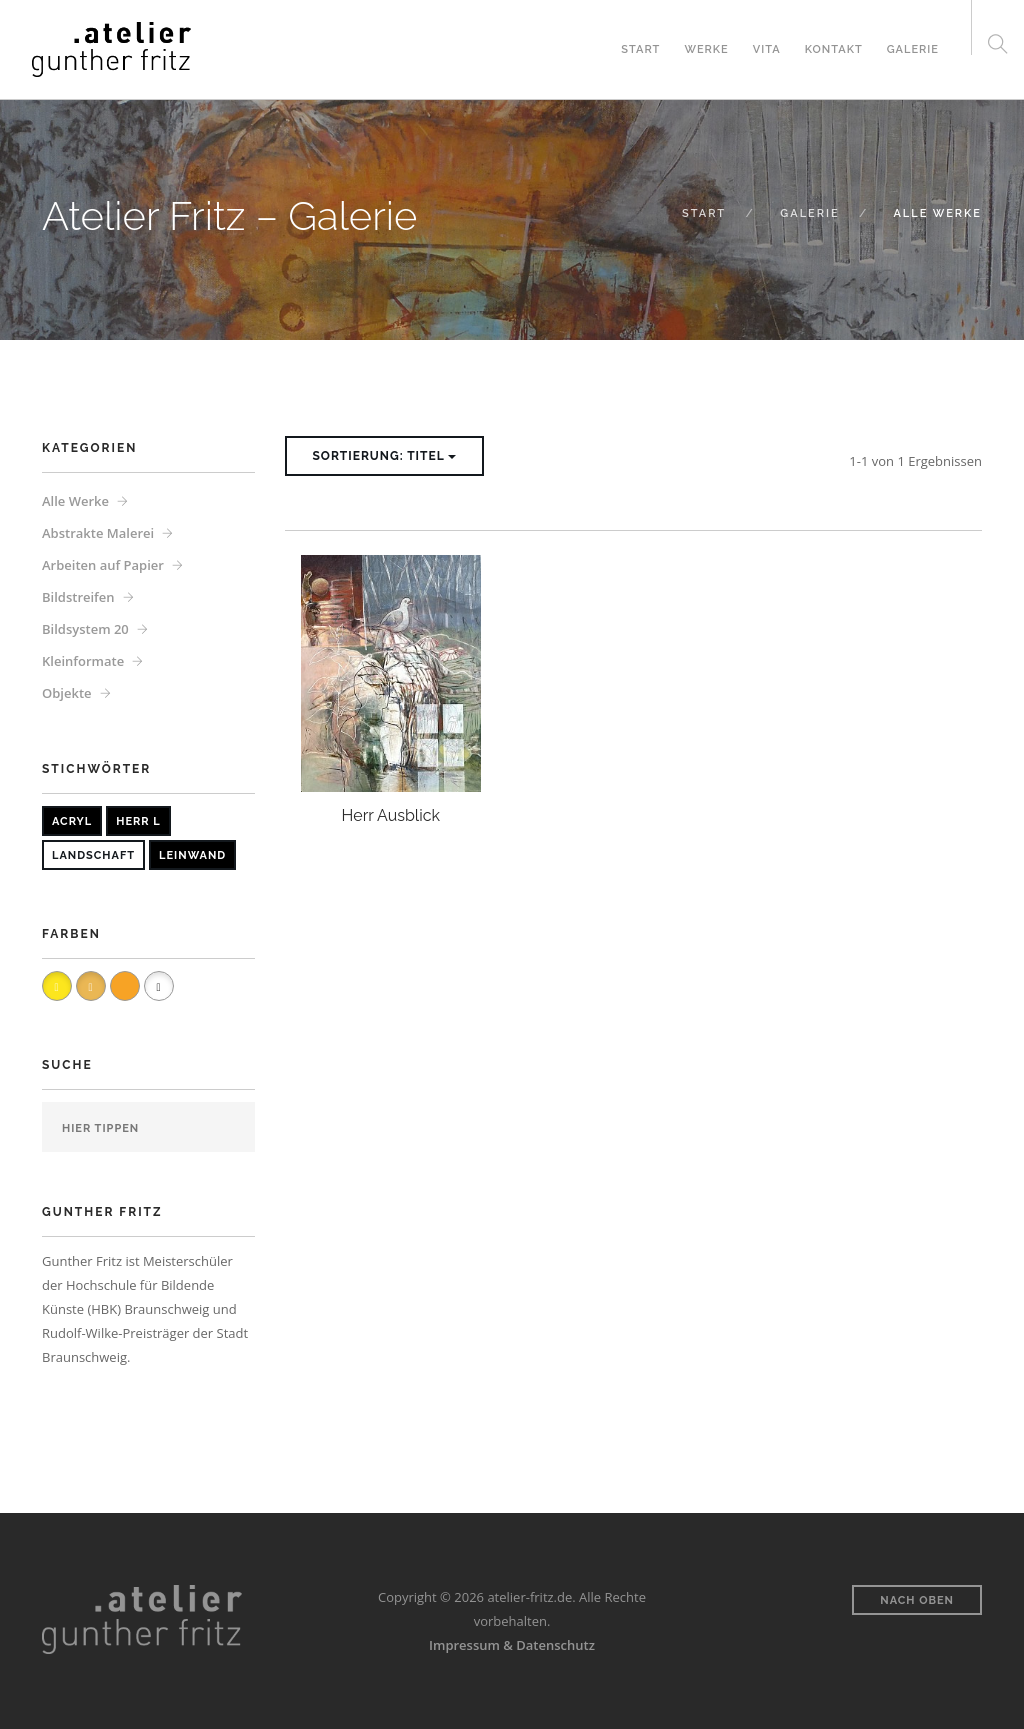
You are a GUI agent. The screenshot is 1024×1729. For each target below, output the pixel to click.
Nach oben (917, 1600)
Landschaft (93, 855)
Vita (767, 49)
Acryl (72, 821)
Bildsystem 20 (85, 629)
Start (640, 49)
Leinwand (192, 855)
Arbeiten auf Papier (103, 565)
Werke (706, 49)
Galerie (913, 49)
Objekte (67, 693)
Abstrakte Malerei (98, 533)
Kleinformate (83, 661)
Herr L (138, 821)
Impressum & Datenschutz (512, 1645)
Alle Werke (75, 501)
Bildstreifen (78, 597)
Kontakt (834, 49)
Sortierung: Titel (385, 456)
